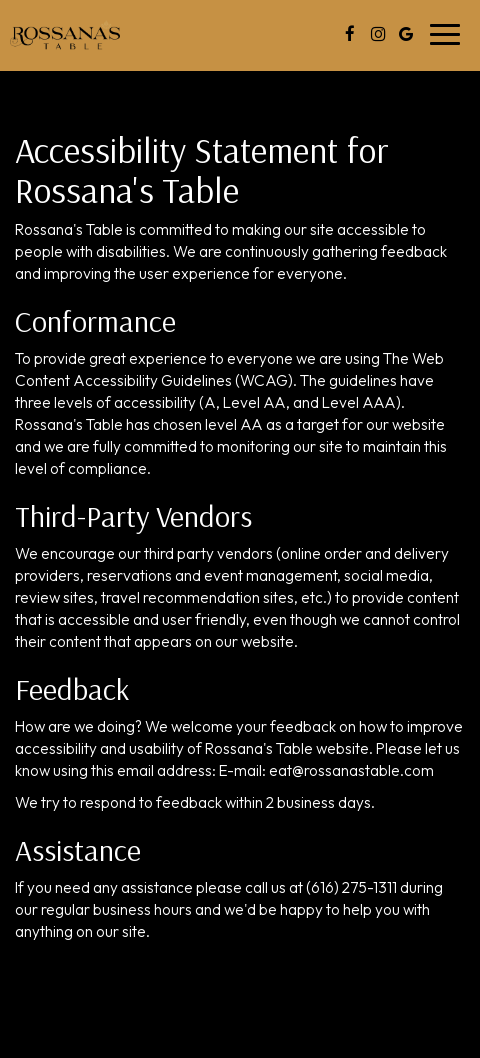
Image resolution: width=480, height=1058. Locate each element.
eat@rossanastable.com (351, 770)
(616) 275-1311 (351, 887)
